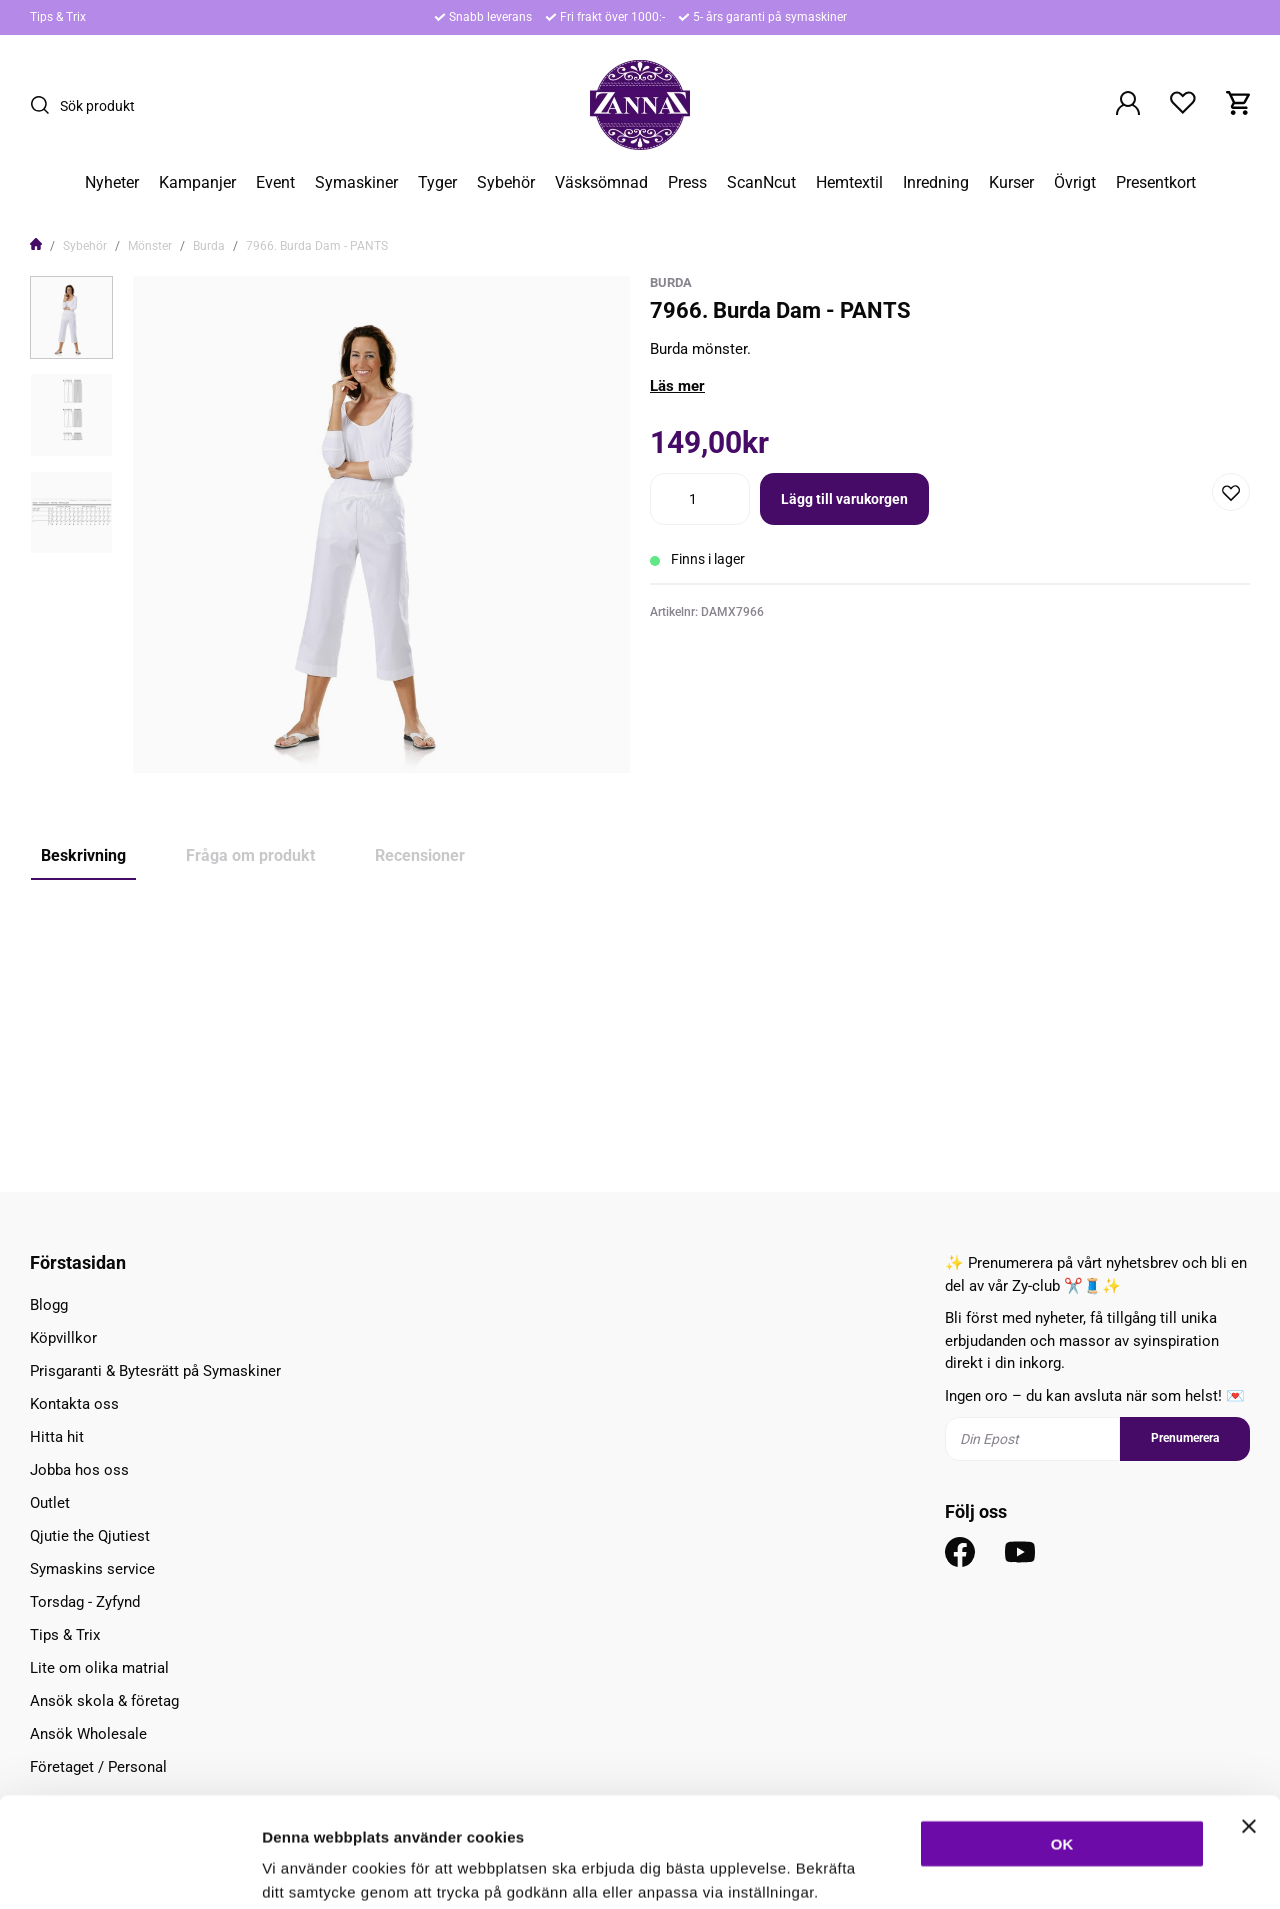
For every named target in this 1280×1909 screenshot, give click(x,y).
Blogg (49, 1305)
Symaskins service (92, 1569)
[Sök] (45, 105)
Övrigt (1075, 183)
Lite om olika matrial (99, 1668)
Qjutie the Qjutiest (90, 1536)
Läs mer (677, 386)
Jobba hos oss (79, 1470)
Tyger (437, 183)
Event (275, 183)
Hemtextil (849, 183)
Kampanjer (197, 183)
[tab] (71, 317)
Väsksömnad (601, 183)
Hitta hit (57, 1437)
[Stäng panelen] (1249, 1723)
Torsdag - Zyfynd (85, 1602)
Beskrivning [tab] (83, 855)
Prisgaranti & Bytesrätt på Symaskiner (155, 1371)
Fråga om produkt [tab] (250, 855)
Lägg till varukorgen (844, 499)
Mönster (150, 246)
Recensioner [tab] (420, 855)
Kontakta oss (74, 1404)
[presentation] (71, 317)
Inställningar (1087, 1869)
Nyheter (112, 183)
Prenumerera (1185, 1438)
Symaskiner (356, 183)
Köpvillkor (63, 1338)
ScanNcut (761, 183)
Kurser (1011, 183)
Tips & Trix (58, 17)
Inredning (936, 183)
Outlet (50, 1503)
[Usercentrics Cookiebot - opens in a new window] (129, 1870)
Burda (209, 246)
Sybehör (506, 183)
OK (1062, 1740)
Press (687, 183)
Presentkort (1156, 183)
